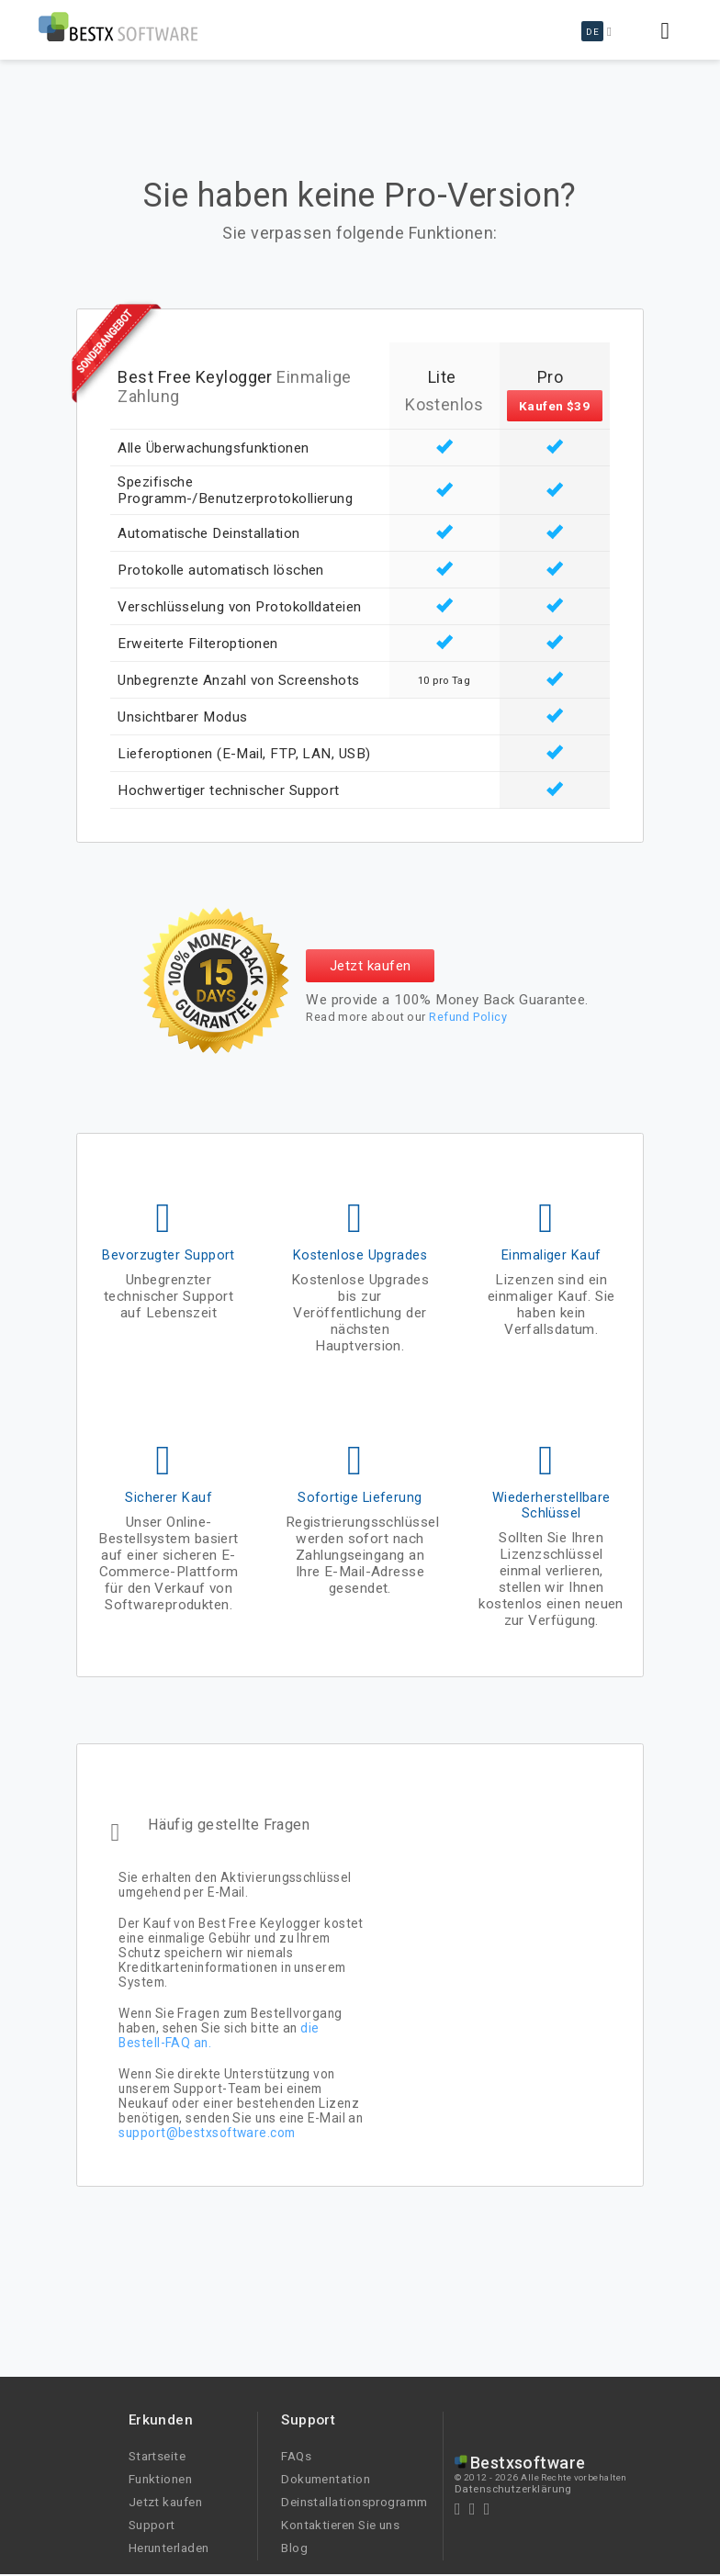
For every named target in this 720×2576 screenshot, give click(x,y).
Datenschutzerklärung (513, 2488)
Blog (294, 2547)
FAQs (296, 2455)
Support (152, 2524)
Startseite (157, 2455)
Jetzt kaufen (370, 966)
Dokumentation (325, 2478)
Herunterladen (169, 2547)
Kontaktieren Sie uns (340, 2524)
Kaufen (555, 405)
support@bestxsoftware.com (206, 2132)
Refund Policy (468, 1017)
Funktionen (161, 2478)
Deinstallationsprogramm (354, 2501)
